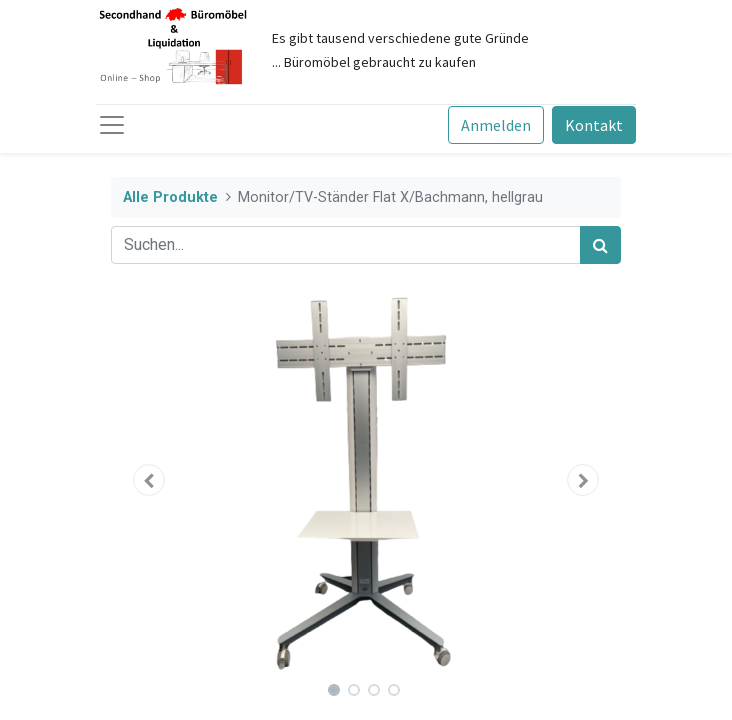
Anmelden (496, 125)
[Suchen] (600, 245)
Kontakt (594, 125)
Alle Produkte (170, 197)
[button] (149, 480)
